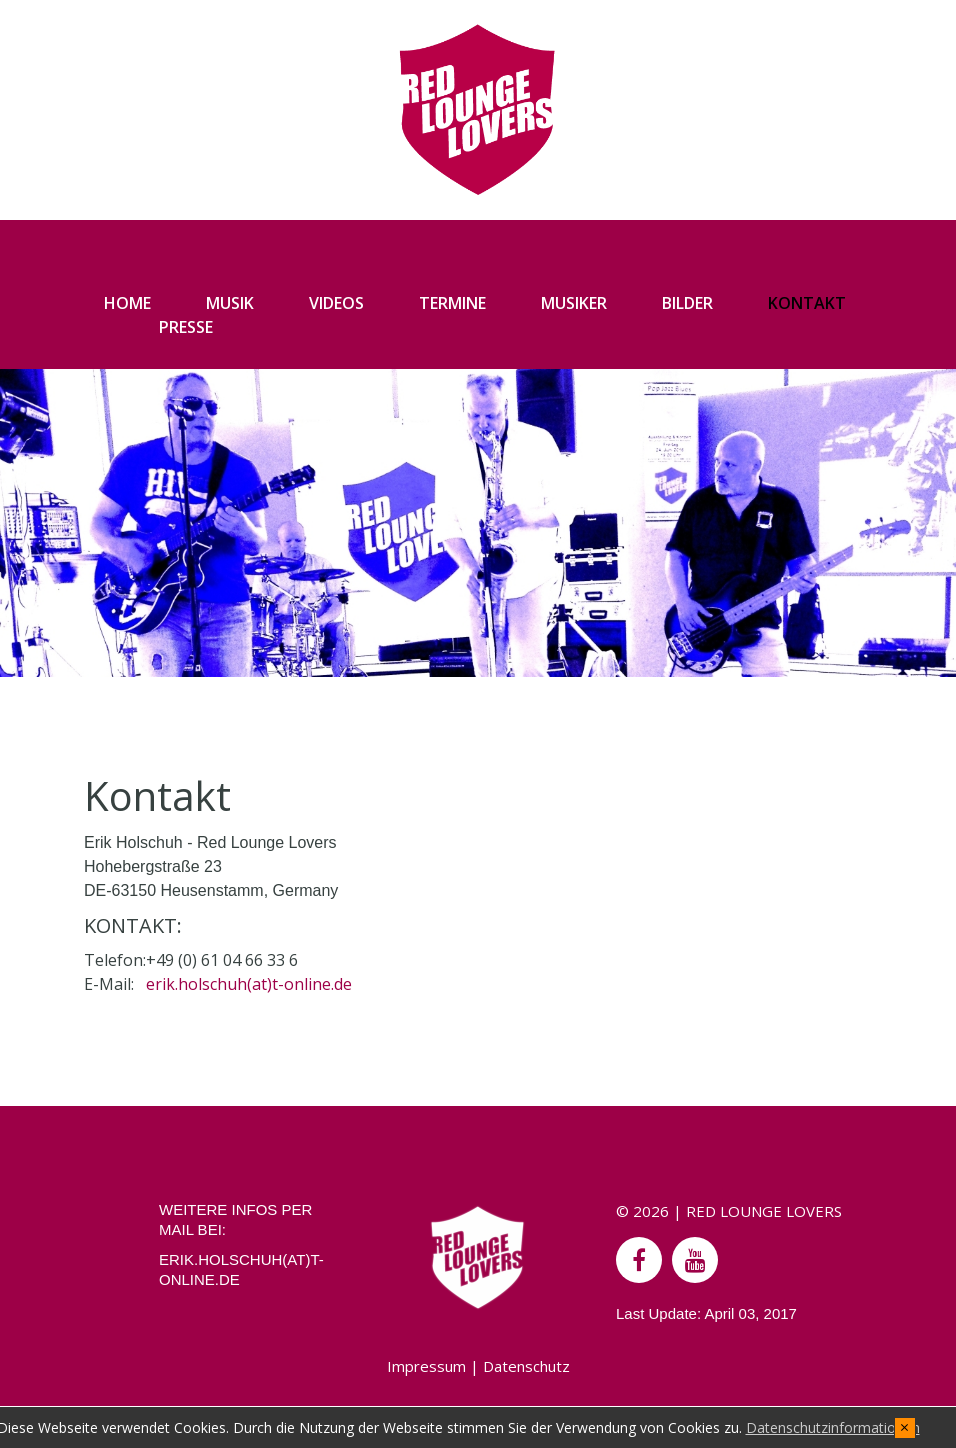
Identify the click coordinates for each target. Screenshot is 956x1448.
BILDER (687, 303)
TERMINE (452, 303)
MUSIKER (574, 303)
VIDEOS (336, 303)
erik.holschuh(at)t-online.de (249, 984)
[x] (905, 1428)
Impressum (426, 1366)
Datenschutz (526, 1366)
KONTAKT (807, 303)
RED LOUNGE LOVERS (764, 1211)
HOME (127, 303)
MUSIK (230, 303)
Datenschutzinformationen (833, 1427)
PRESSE (186, 327)
